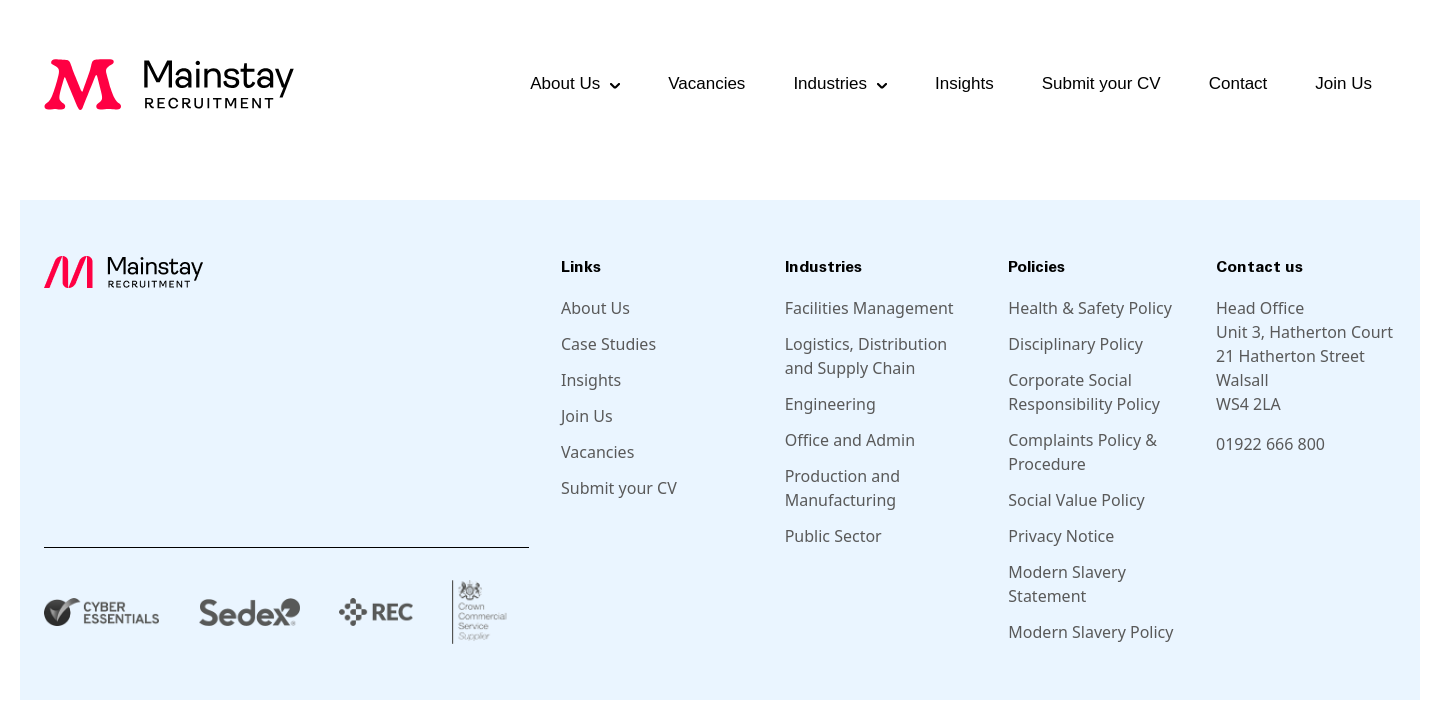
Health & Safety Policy (1090, 308)
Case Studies (608, 344)
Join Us (1343, 83)
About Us (595, 308)
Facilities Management (869, 308)
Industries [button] (830, 83)
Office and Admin (850, 440)
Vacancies (706, 83)
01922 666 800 (1270, 444)
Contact (1238, 83)
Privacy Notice (1061, 536)
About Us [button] (565, 83)
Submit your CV (1101, 83)
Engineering (830, 404)
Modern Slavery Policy (1090, 632)
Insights (964, 83)
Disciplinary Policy (1075, 344)
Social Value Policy (1076, 500)
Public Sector (833, 536)
